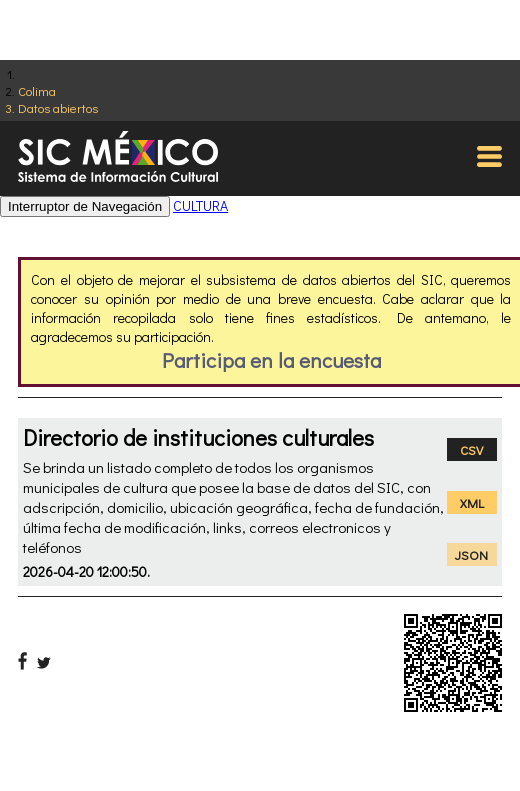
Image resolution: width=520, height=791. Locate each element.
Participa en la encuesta (271, 360)
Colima (37, 90)
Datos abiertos (58, 107)
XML (472, 502)
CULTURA (200, 205)
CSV (471, 449)
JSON (471, 554)
